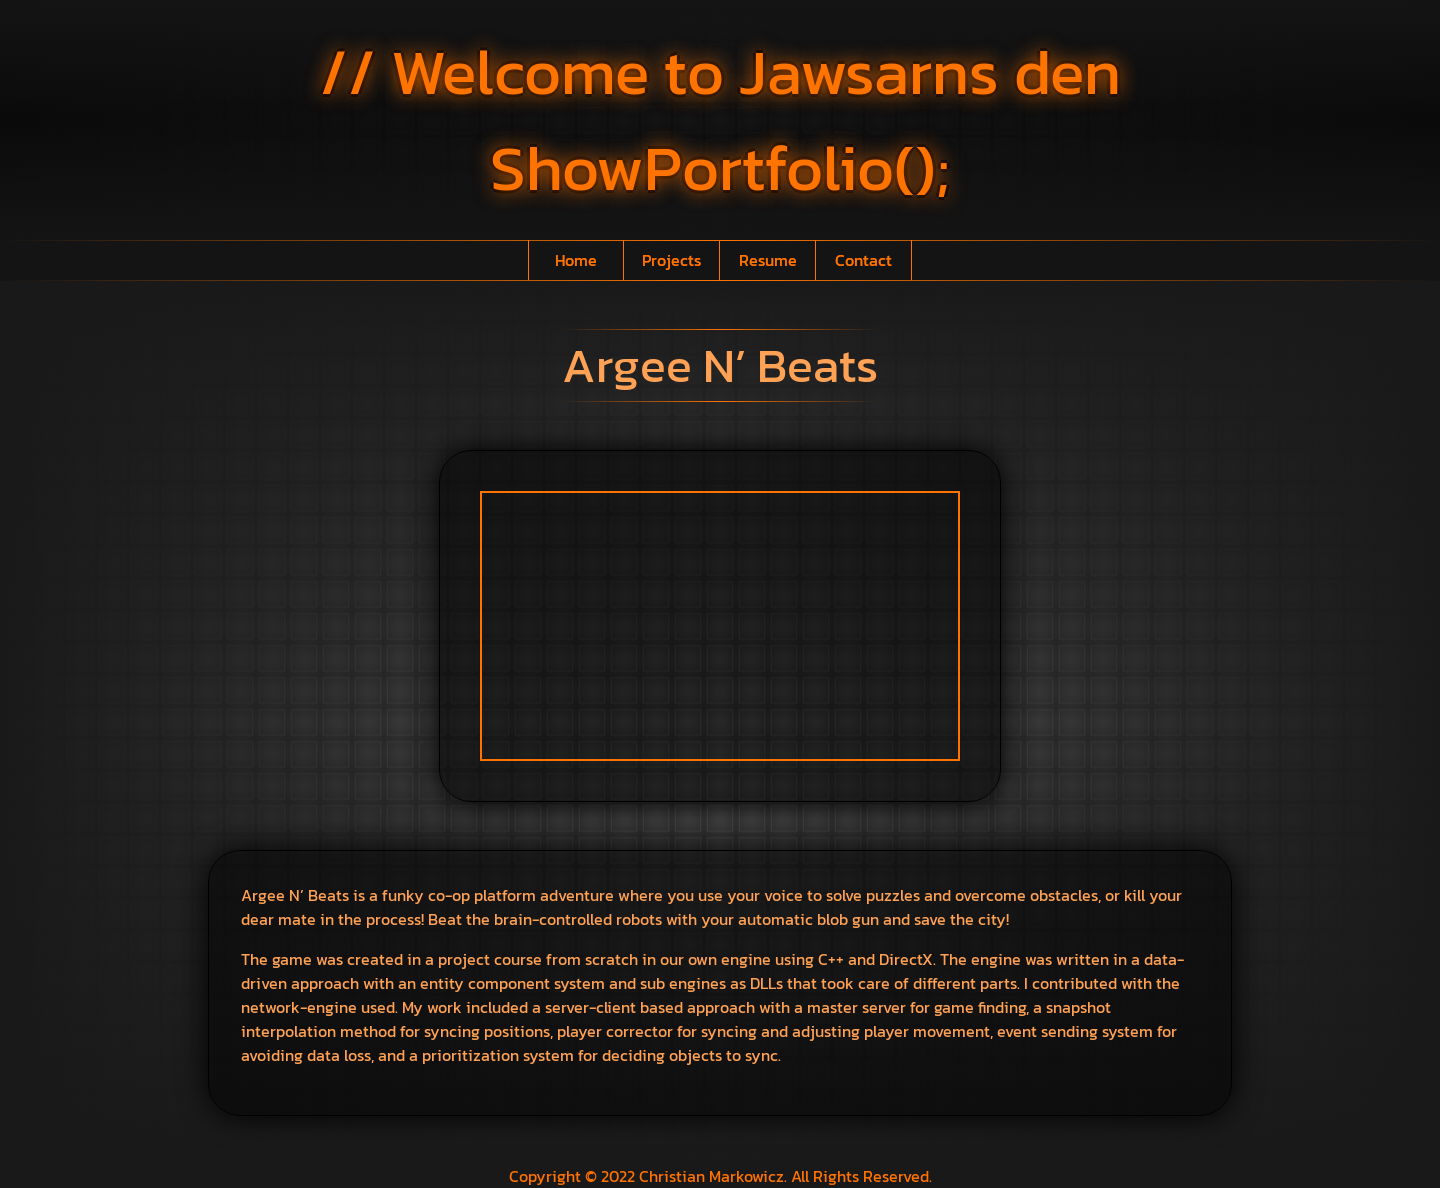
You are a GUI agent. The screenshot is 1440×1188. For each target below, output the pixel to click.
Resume (768, 260)
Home (576, 260)
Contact (863, 260)
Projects (671, 260)
